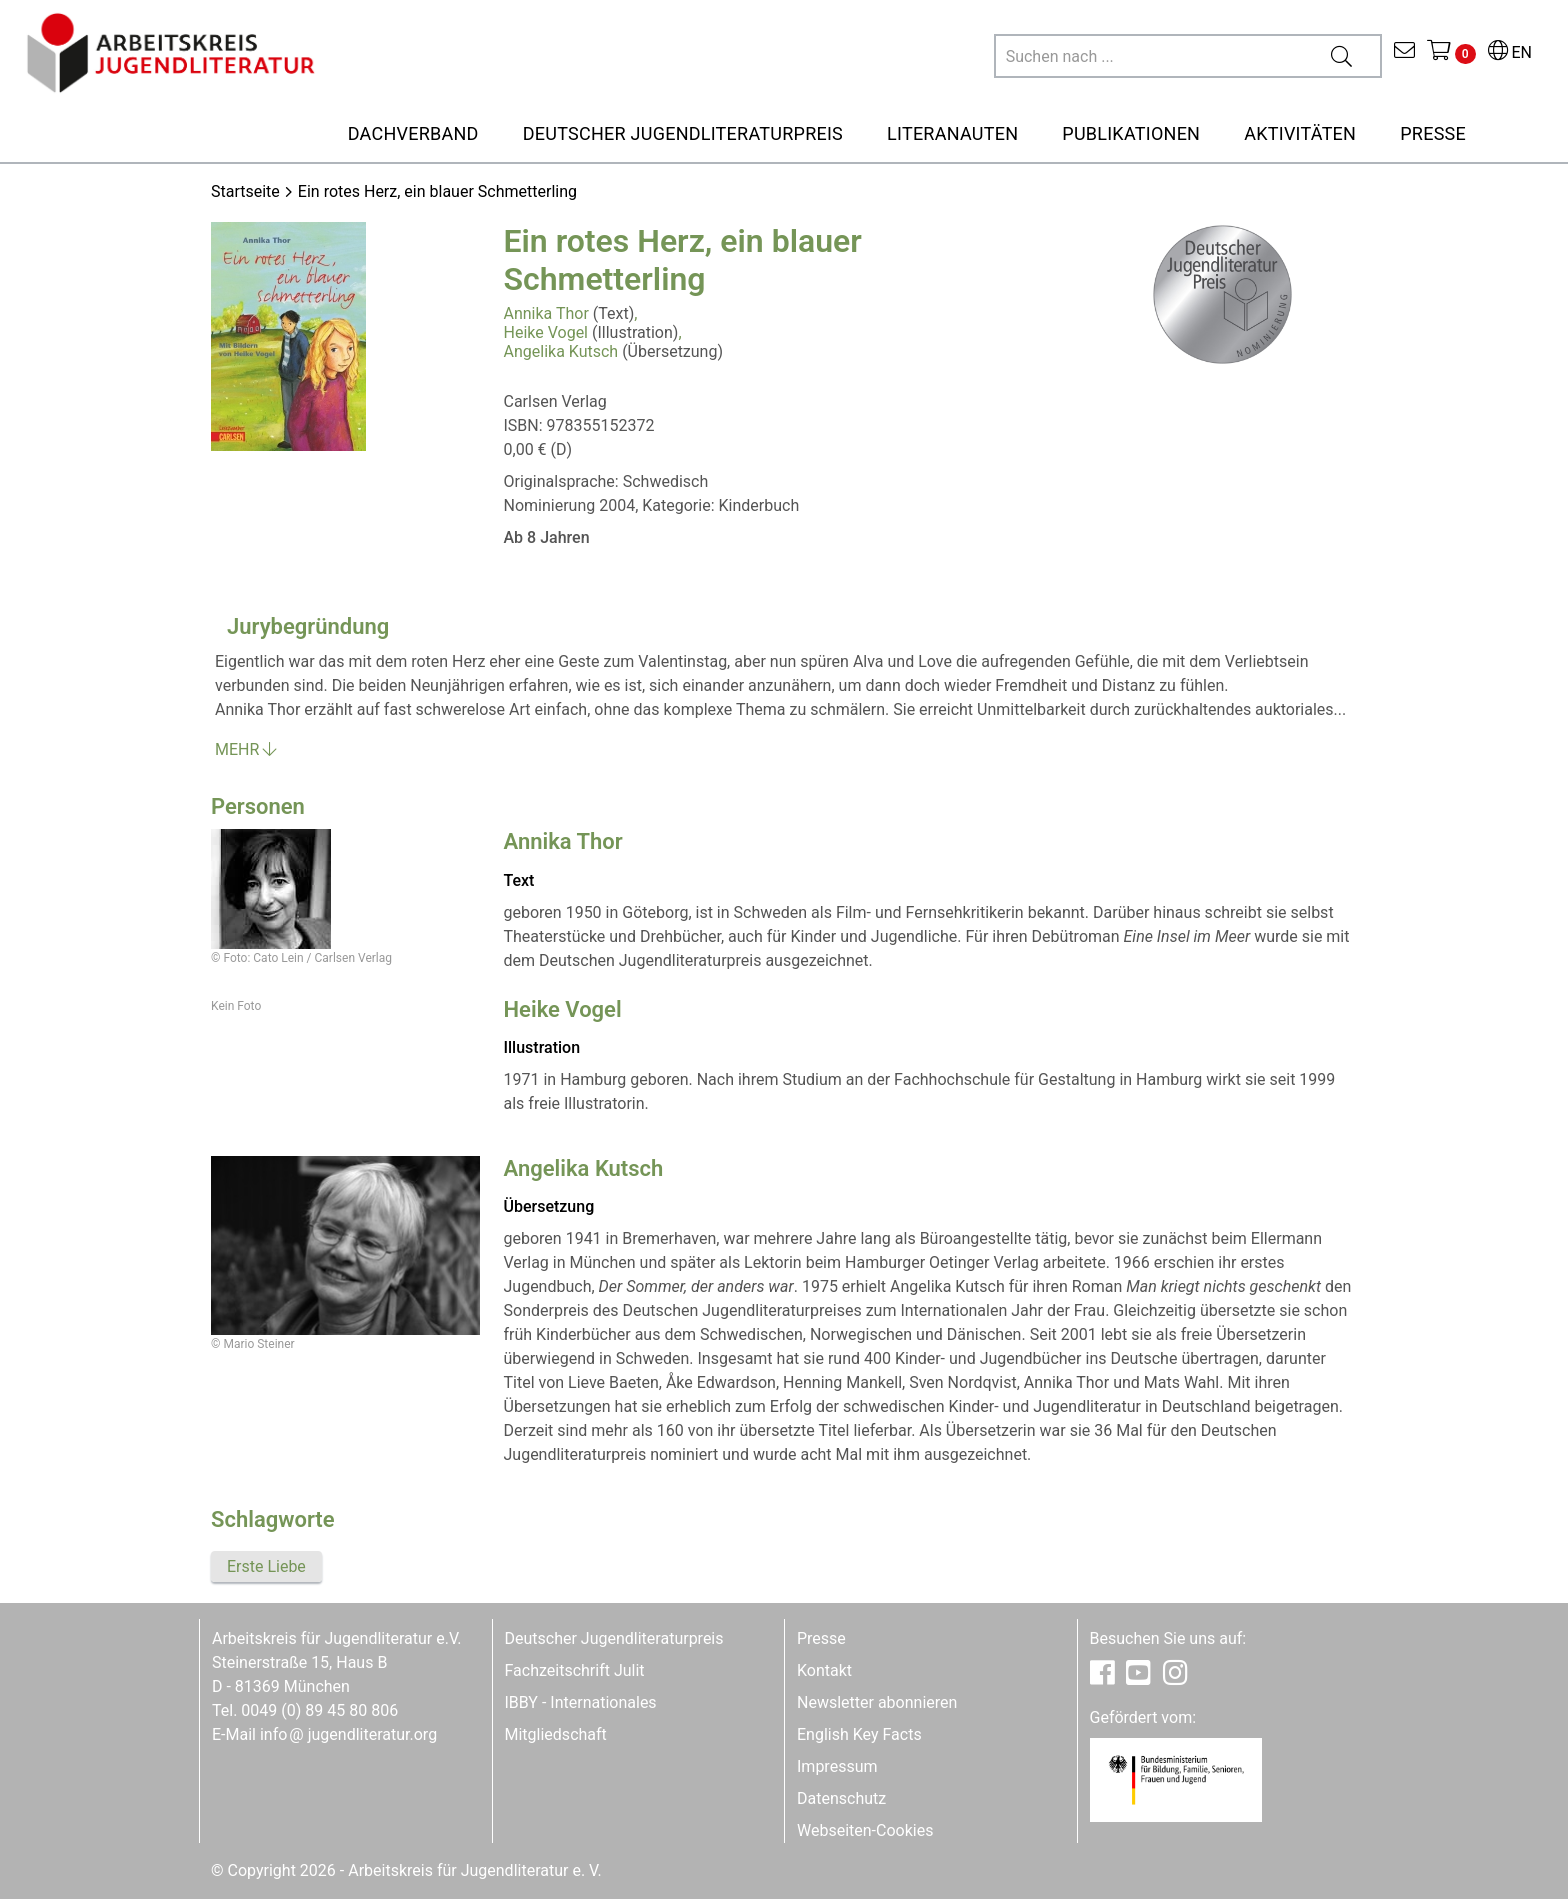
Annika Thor (546, 313)
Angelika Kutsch (561, 351)
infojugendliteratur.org (348, 1734)
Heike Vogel (546, 332)
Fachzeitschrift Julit (575, 1670)
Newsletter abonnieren (877, 1702)
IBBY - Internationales (581, 1702)
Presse (821, 1638)
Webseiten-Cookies (865, 1830)
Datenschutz (841, 1798)
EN (1510, 52)
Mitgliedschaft (556, 1734)
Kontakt (824, 1670)
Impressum (837, 1766)
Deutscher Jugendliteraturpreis (614, 1638)
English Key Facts (859, 1734)
